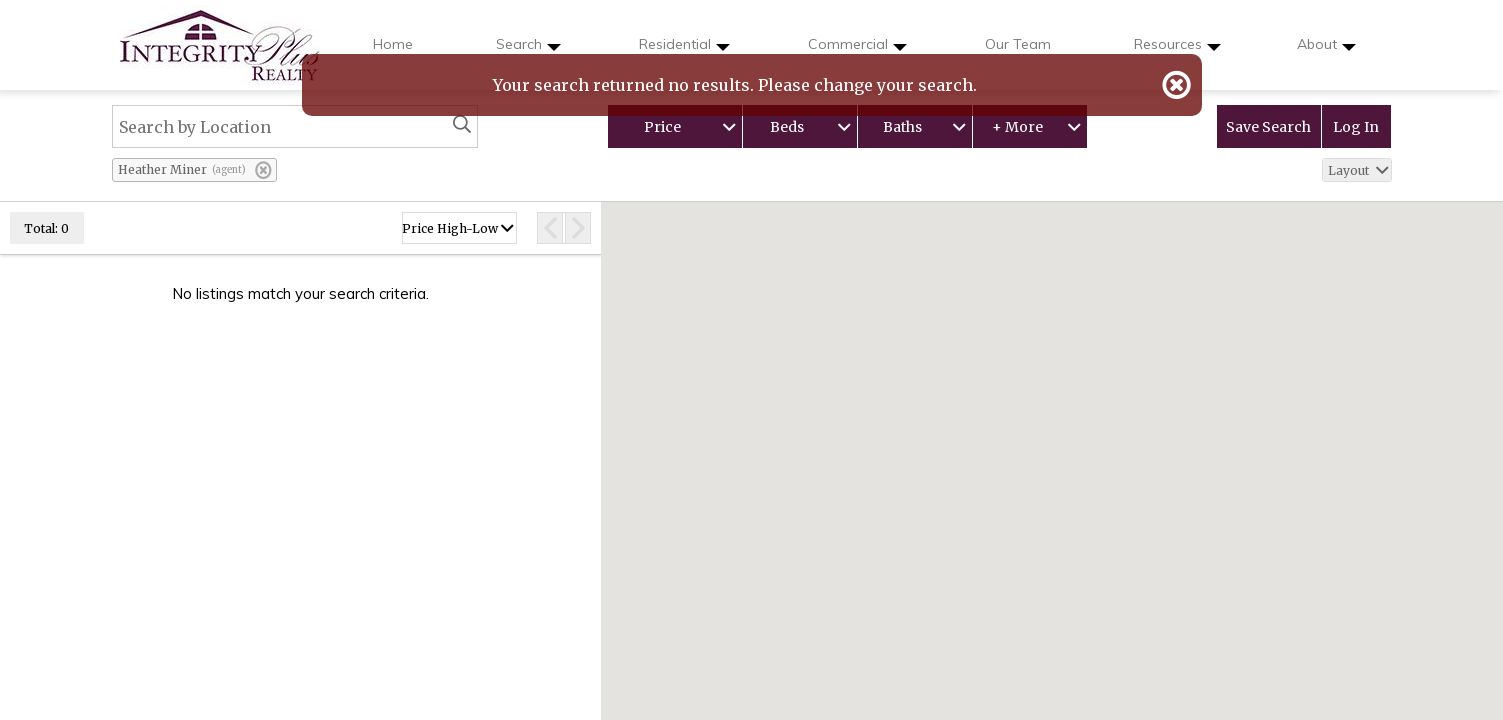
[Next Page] (578, 228)
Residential (684, 51)
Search (528, 51)
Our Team (1018, 44)
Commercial (857, 51)
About (1326, 51)
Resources (1177, 51)
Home (393, 44)
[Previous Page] (549, 228)
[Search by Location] (295, 126)
